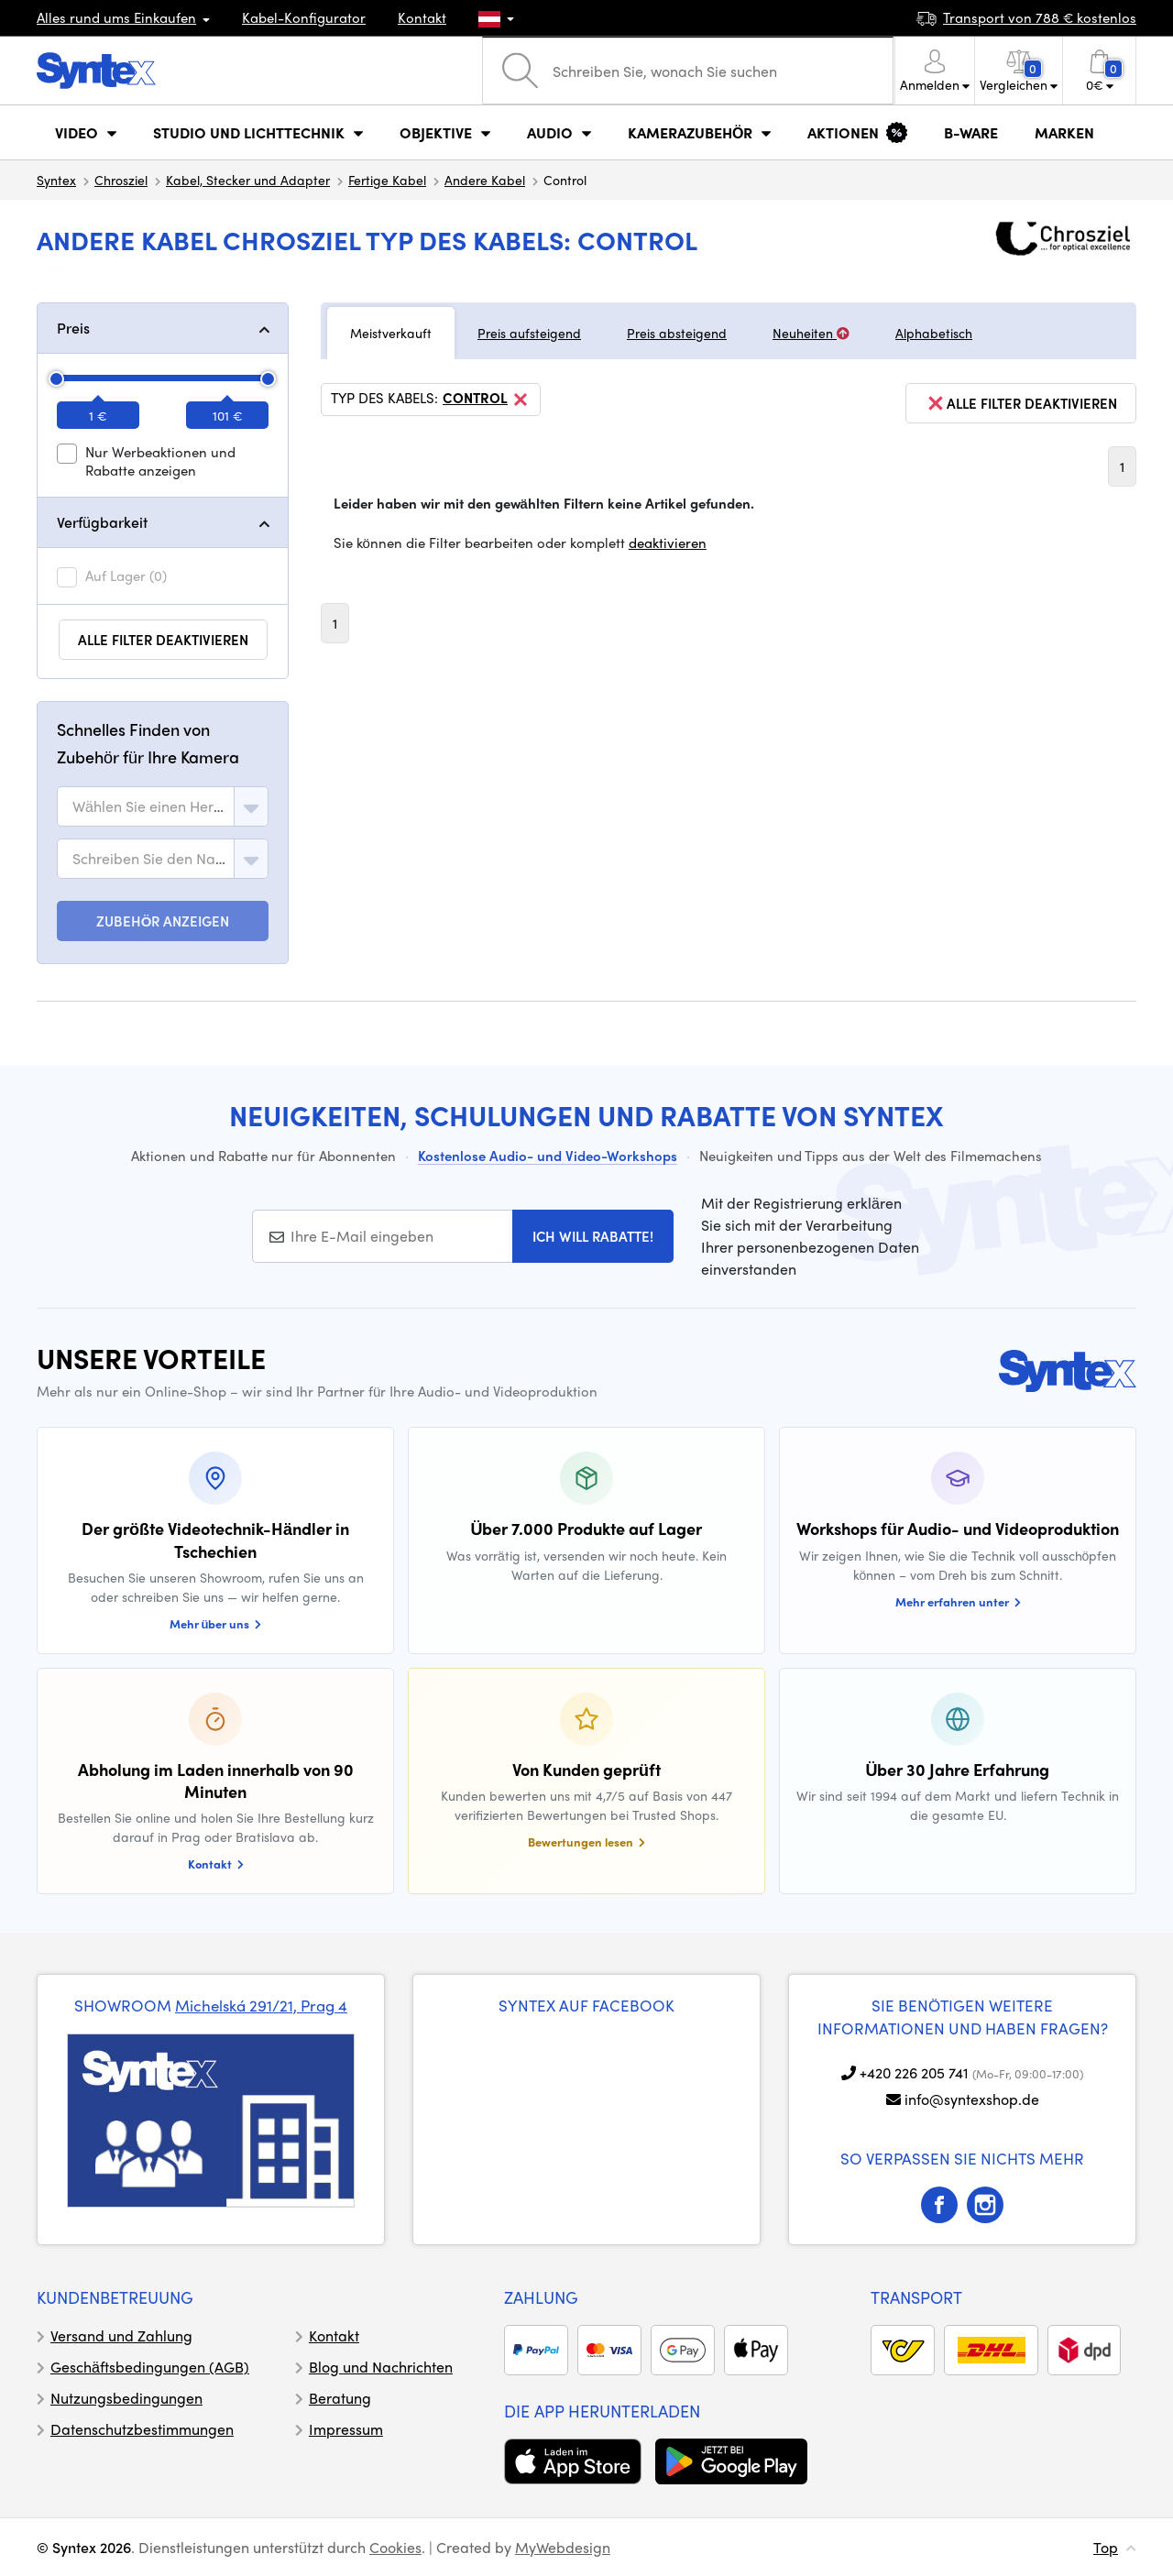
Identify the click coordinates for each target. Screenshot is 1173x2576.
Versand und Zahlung (121, 2335)
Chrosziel (121, 179)
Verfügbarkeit (102, 521)
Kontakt (422, 17)
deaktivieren (668, 542)
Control (487, 399)
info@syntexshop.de (971, 2099)
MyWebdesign (562, 2547)
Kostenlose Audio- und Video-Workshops (547, 1155)
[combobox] (163, 806)
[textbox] (149, 806)
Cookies (395, 2547)
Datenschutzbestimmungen (142, 2428)
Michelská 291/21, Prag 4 (261, 2005)
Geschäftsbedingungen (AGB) (149, 2366)
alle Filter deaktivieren (163, 640)
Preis (73, 327)
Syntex (56, 179)
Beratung (340, 2397)
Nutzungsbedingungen (126, 2397)
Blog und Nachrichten (381, 2366)
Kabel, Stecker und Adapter (248, 179)
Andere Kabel (484, 179)
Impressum (346, 2428)
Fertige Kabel (387, 179)
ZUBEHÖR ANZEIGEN (163, 921)
